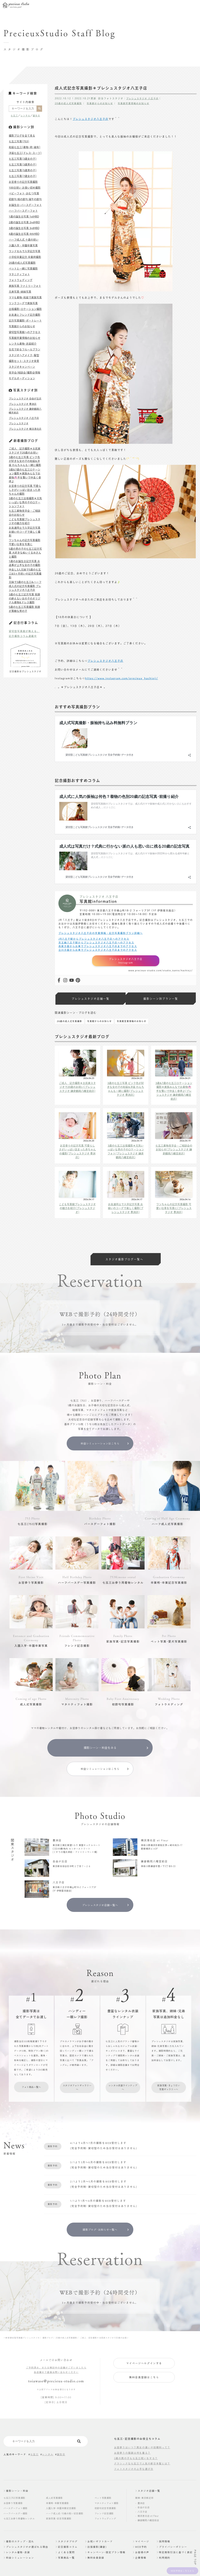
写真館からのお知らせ (100, 103)
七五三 (14, 115)
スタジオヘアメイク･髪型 (24, 355)
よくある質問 (66, 2549)
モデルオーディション (22, 378)
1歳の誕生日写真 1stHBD (24, 216)
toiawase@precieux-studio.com (56, 2378)
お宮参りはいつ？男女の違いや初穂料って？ (142, 2444)
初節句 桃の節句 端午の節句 (25, 199)
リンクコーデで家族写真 (23, 303)
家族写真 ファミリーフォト (25, 286)
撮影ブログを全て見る (22, 135)
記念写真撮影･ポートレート (25, 320)
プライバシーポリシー (173, 2544)
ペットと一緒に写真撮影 (23, 268)
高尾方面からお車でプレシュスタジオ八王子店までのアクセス (97, 946)
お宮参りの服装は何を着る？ (132, 2450)
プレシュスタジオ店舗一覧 (90, 998)
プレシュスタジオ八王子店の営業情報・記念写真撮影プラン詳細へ (100, 933)
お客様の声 (142, 2549)
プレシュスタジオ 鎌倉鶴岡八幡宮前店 (25, 410)
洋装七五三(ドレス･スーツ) (25, 153)
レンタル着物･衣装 (18, 2549)
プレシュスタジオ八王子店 (90, 119)
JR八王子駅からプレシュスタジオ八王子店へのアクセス (93, 938)
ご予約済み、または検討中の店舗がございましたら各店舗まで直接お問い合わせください (56, 2367)
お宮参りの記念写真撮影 (23, 182)
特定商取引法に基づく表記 (176, 2549)
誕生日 (36, 115)
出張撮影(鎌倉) (97, 2544)
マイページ (142, 2538)
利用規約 (164, 2555)
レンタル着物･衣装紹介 (22, 343)
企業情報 (140, 2555)
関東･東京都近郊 (144, 2495)
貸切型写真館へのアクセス (24, 332)
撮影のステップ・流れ (20, 2538)
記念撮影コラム (68, 2544)
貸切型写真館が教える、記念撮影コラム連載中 (24, 633)
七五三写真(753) (19, 141)
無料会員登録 (95, 2555)
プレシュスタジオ (18, 423)
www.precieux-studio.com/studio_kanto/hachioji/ (160, 970)
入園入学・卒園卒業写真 (23, 245)
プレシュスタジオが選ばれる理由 (27, 2544)
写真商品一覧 (66, 2555)
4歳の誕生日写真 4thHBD (24, 234)
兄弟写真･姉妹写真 (20, 291)
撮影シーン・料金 (17, 2488)
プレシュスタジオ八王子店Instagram (125, 960)
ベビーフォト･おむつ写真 (24, 193)
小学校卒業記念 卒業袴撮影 (25, 257)
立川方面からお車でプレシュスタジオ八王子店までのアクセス (97, 949)
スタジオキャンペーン (22, 366)
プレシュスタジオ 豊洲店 (22, 404)
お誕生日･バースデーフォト (25, 205)
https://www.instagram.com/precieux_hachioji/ (121, 678)
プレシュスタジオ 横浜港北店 (25, 428)
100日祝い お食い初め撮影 (25, 187)
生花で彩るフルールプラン (24, 349)
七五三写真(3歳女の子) (22, 158)
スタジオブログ (68, 2538)
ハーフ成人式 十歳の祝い (23, 239)
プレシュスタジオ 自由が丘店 (25, 398)
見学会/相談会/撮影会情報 (24, 372)
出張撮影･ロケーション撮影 (25, 309)
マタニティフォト (19, 274)
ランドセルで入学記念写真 (24, 251)
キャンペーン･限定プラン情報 (106, 2549)
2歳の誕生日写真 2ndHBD (24, 222)
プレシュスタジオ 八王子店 (142, 98)
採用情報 (164, 2538)
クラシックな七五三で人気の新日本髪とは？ (142, 2461)
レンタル (25, 115)
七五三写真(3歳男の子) (22, 164)
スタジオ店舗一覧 (149, 2488)
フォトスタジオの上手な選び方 (133, 2466)
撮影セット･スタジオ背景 (24, 361)
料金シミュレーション (20, 2555)
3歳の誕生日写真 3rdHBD (24, 228)
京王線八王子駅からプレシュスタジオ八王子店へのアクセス (96, 942)
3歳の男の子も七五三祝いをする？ (136, 2455)
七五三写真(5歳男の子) (22, 170)
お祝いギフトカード (100, 2538)
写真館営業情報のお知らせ (133, 103)
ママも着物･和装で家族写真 (25, 297)
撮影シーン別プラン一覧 (160, 998)
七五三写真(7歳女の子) (22, 176)
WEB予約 (141, 2544)
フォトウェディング (20, 280)
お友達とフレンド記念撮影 (24, 314)
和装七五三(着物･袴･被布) (24, 147)
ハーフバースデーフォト (23, 210)
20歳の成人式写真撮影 (68, 103)
